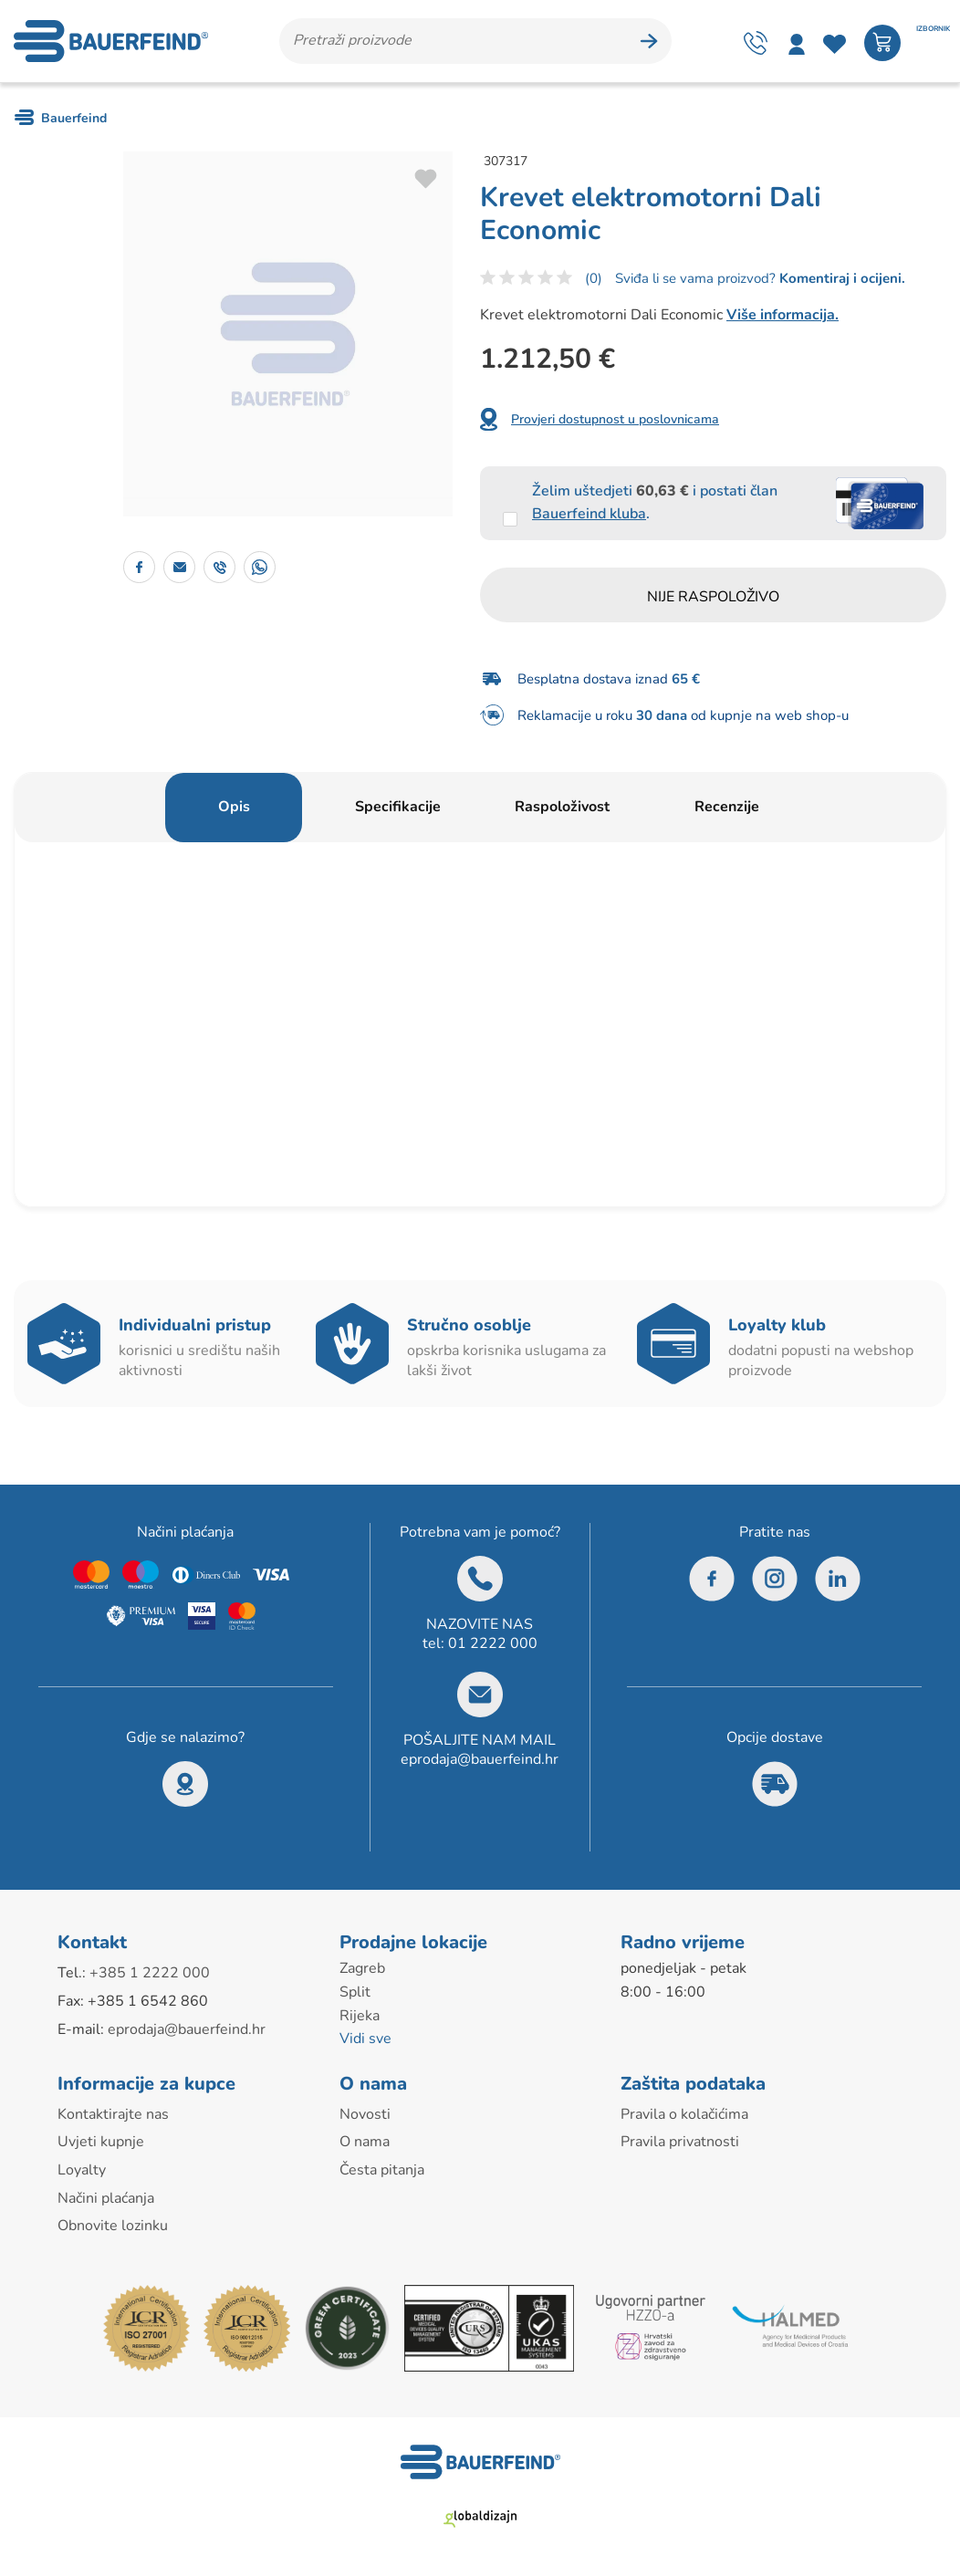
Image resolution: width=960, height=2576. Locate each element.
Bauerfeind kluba (589, 514)
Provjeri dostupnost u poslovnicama (615, 419)
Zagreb (362, 1968)
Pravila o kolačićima (684, 2114)
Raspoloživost (562, 807)
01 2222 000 (492, 1643)
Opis (234, 807)
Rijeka (359, 2016)
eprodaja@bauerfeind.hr (479, 1759)
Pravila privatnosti (680, 2142)
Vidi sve (365, 2038)
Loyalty (81, 2170)
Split (354, 1992)
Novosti (365, 2114)
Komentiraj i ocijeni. (840, 278)
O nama (364, 2142)
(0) (593, 278)
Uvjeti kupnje (100, 2142)
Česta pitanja (381, 2170)
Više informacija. (782, 315)
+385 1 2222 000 (149, 1973)
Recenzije (726, 807)
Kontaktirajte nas (113, 2114)
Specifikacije (398, 807)
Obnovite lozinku (112, 2226)
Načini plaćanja (105, 2198)
